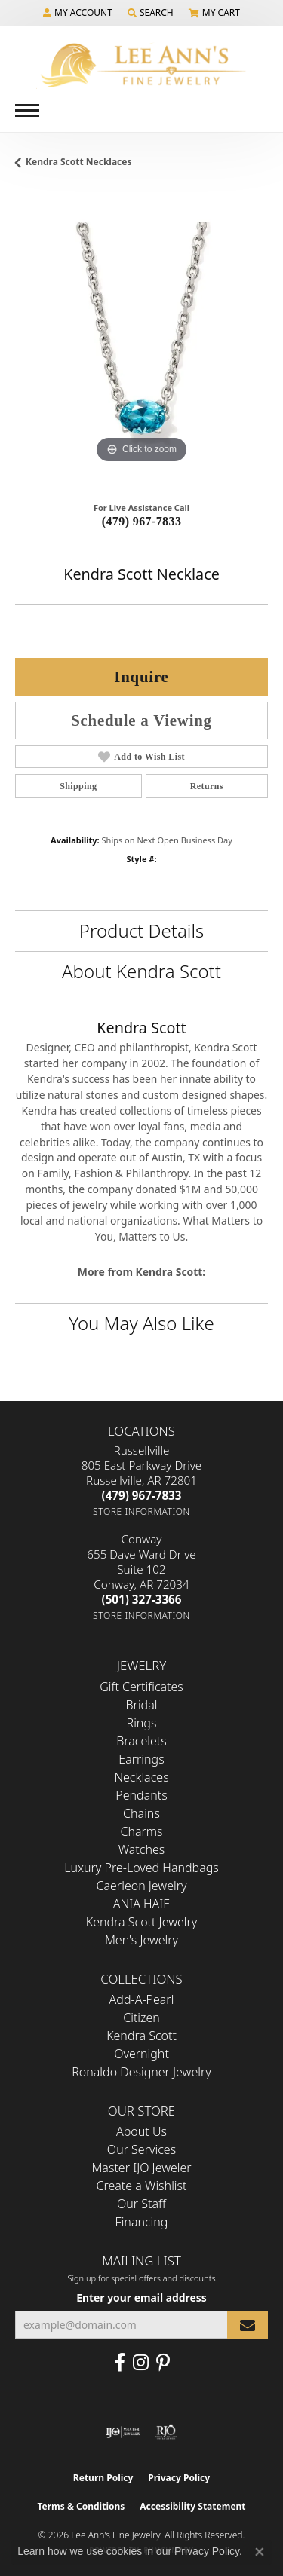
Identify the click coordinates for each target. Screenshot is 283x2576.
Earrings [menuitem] (141, 1759)
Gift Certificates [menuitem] (141, 1686)
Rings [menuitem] (142, 1723)
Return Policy (103, 2477)
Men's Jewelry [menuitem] (141, 1940)
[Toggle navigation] (27, 110)
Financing (141, 2221)
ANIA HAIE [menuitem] (141, 1903)
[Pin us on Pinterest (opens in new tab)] (163, 2363)
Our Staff (141, 2203)
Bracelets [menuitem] (141, 1741)
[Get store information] (141, 1511)
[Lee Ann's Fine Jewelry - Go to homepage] (142, 65)
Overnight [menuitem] (141, 2053)
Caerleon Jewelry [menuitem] (141, 1885)
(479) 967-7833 (142, 521)
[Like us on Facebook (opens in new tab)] (119, 2363)
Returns (206, 786)
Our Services (141, 2149)
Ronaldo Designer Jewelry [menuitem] (141, 2072)
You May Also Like (141, 1323)
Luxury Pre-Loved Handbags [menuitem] (141, 1867)
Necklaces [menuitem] (141, 1777)
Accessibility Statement (192, 2506)
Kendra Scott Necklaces (79, 161)
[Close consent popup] (259, 2551)
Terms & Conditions (81, 2506)
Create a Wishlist (142, 2185)
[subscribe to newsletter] (247, 2325)
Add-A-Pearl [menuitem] (141, 1999)
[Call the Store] (142, 1495)
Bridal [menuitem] (142, 1704)
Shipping (78, 786)
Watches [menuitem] (141, 1849)
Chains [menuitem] (141, 1813)
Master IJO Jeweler (141, 2167)
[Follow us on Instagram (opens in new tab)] (141, 2363)
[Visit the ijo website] (123, 2432)
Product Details (141, 930)
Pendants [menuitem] (141, 1795)
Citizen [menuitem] (141, 2017)
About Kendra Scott (141, 971)
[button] (77, 13)
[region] (141, 341)
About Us (141, 2131)
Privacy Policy (179, 2477)
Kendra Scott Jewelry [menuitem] (142, 1922)
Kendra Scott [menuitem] (141, 2035)
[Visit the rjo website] (166, 2432)
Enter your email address (141, 2297)
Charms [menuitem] (141, 1831)
